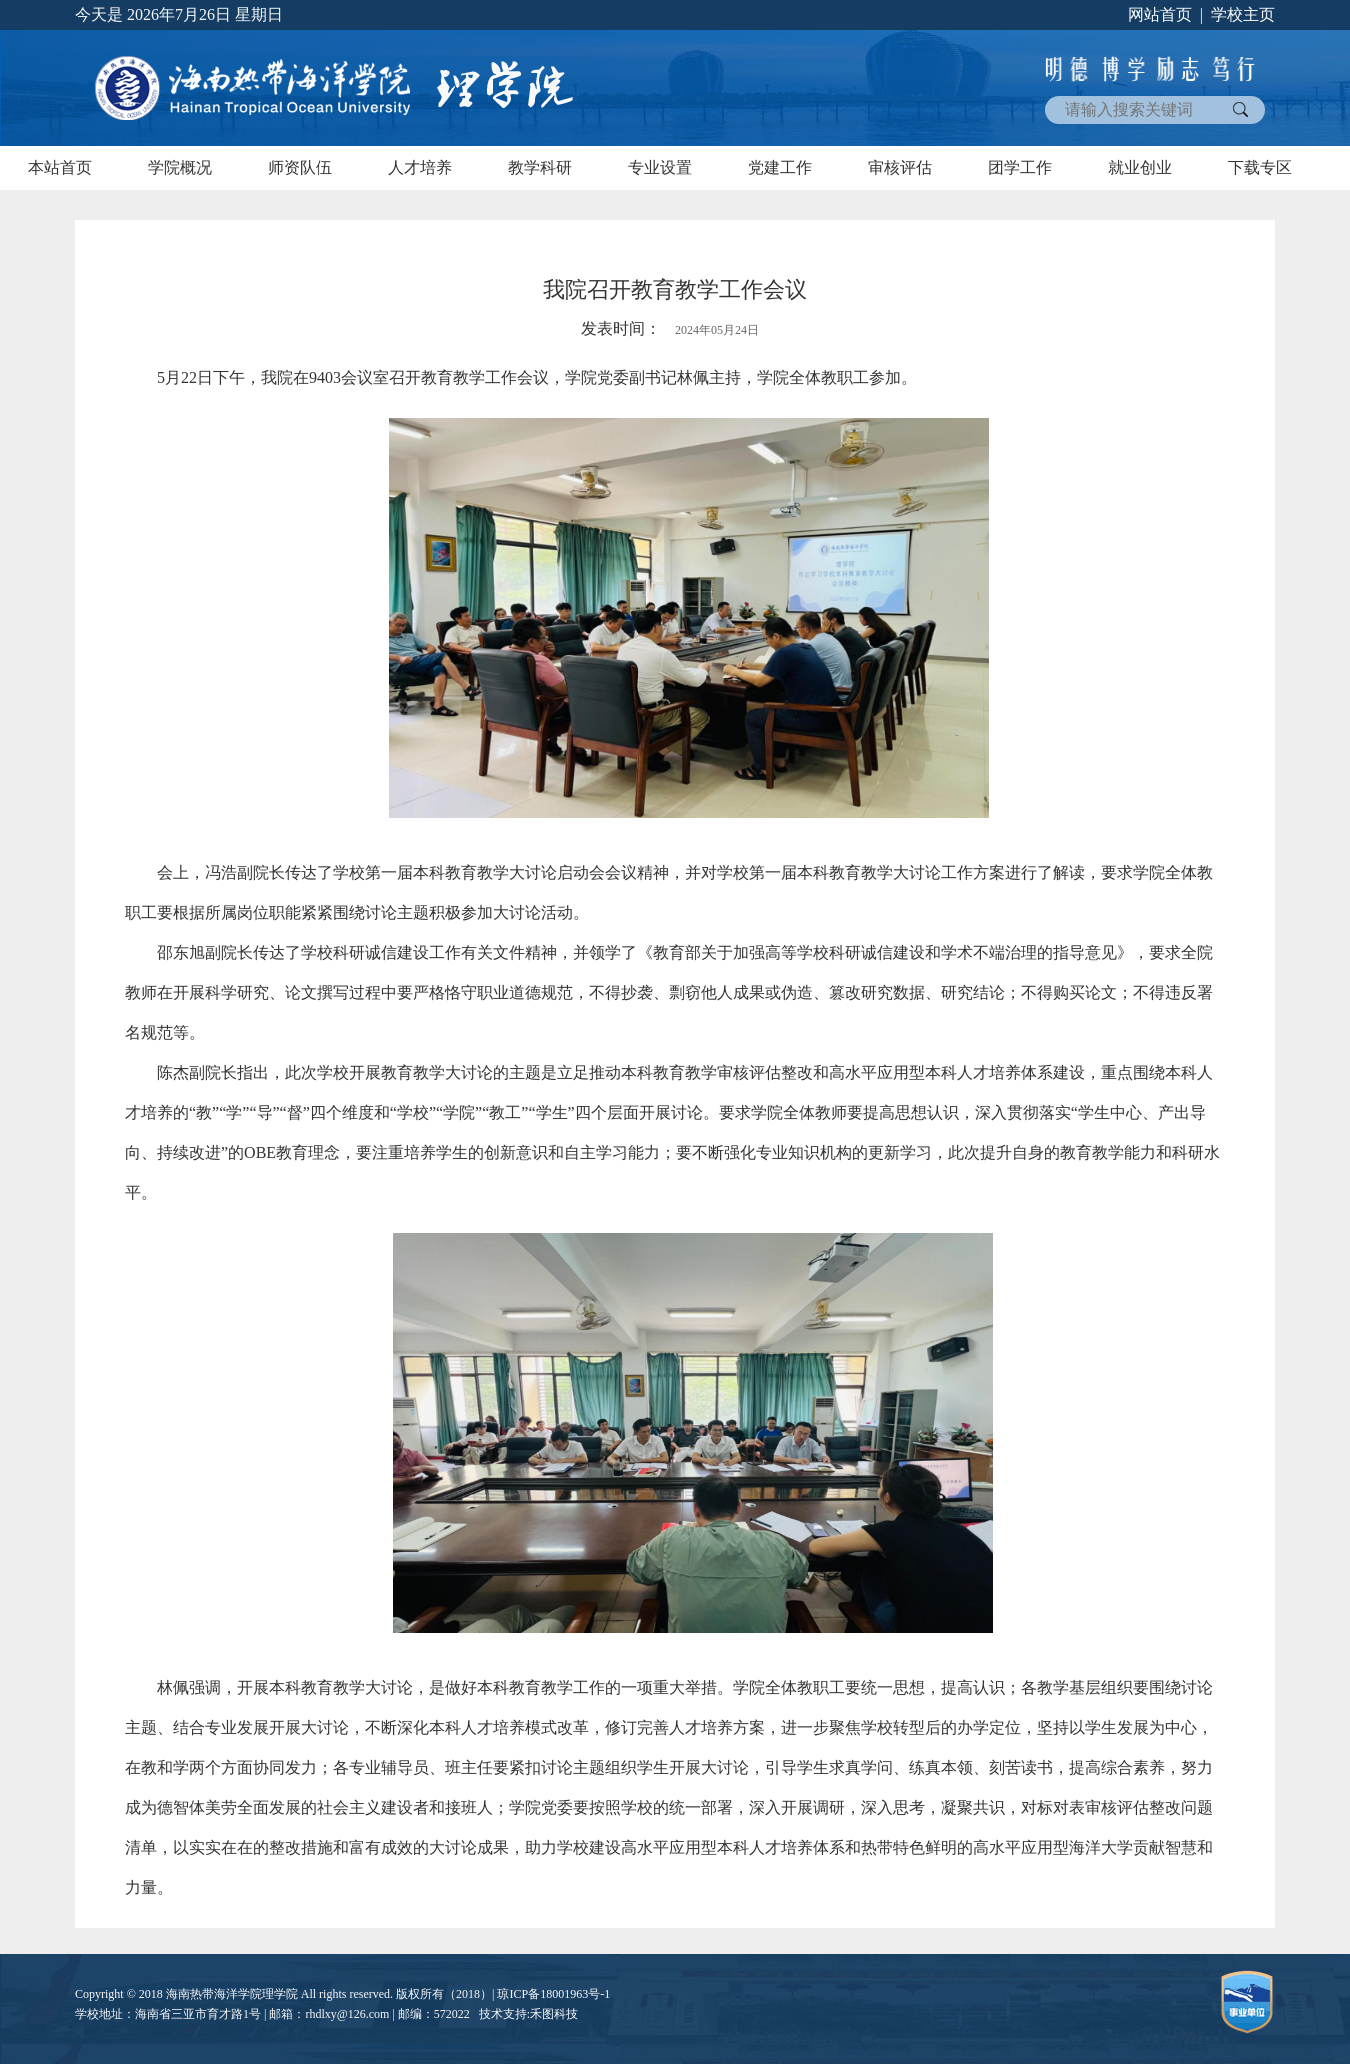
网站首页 (1160, 14)
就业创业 (1140, 167)
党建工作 (780, 167)
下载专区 (1260, 167)
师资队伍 (300, 167)
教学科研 (540, 167)
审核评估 (900, 167)
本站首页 (60, 167)
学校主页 (1243, 14)
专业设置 (660, 167)
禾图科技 (554, 2014)
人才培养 (420, 167)
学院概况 (180, 167)
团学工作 (1020, 167)
